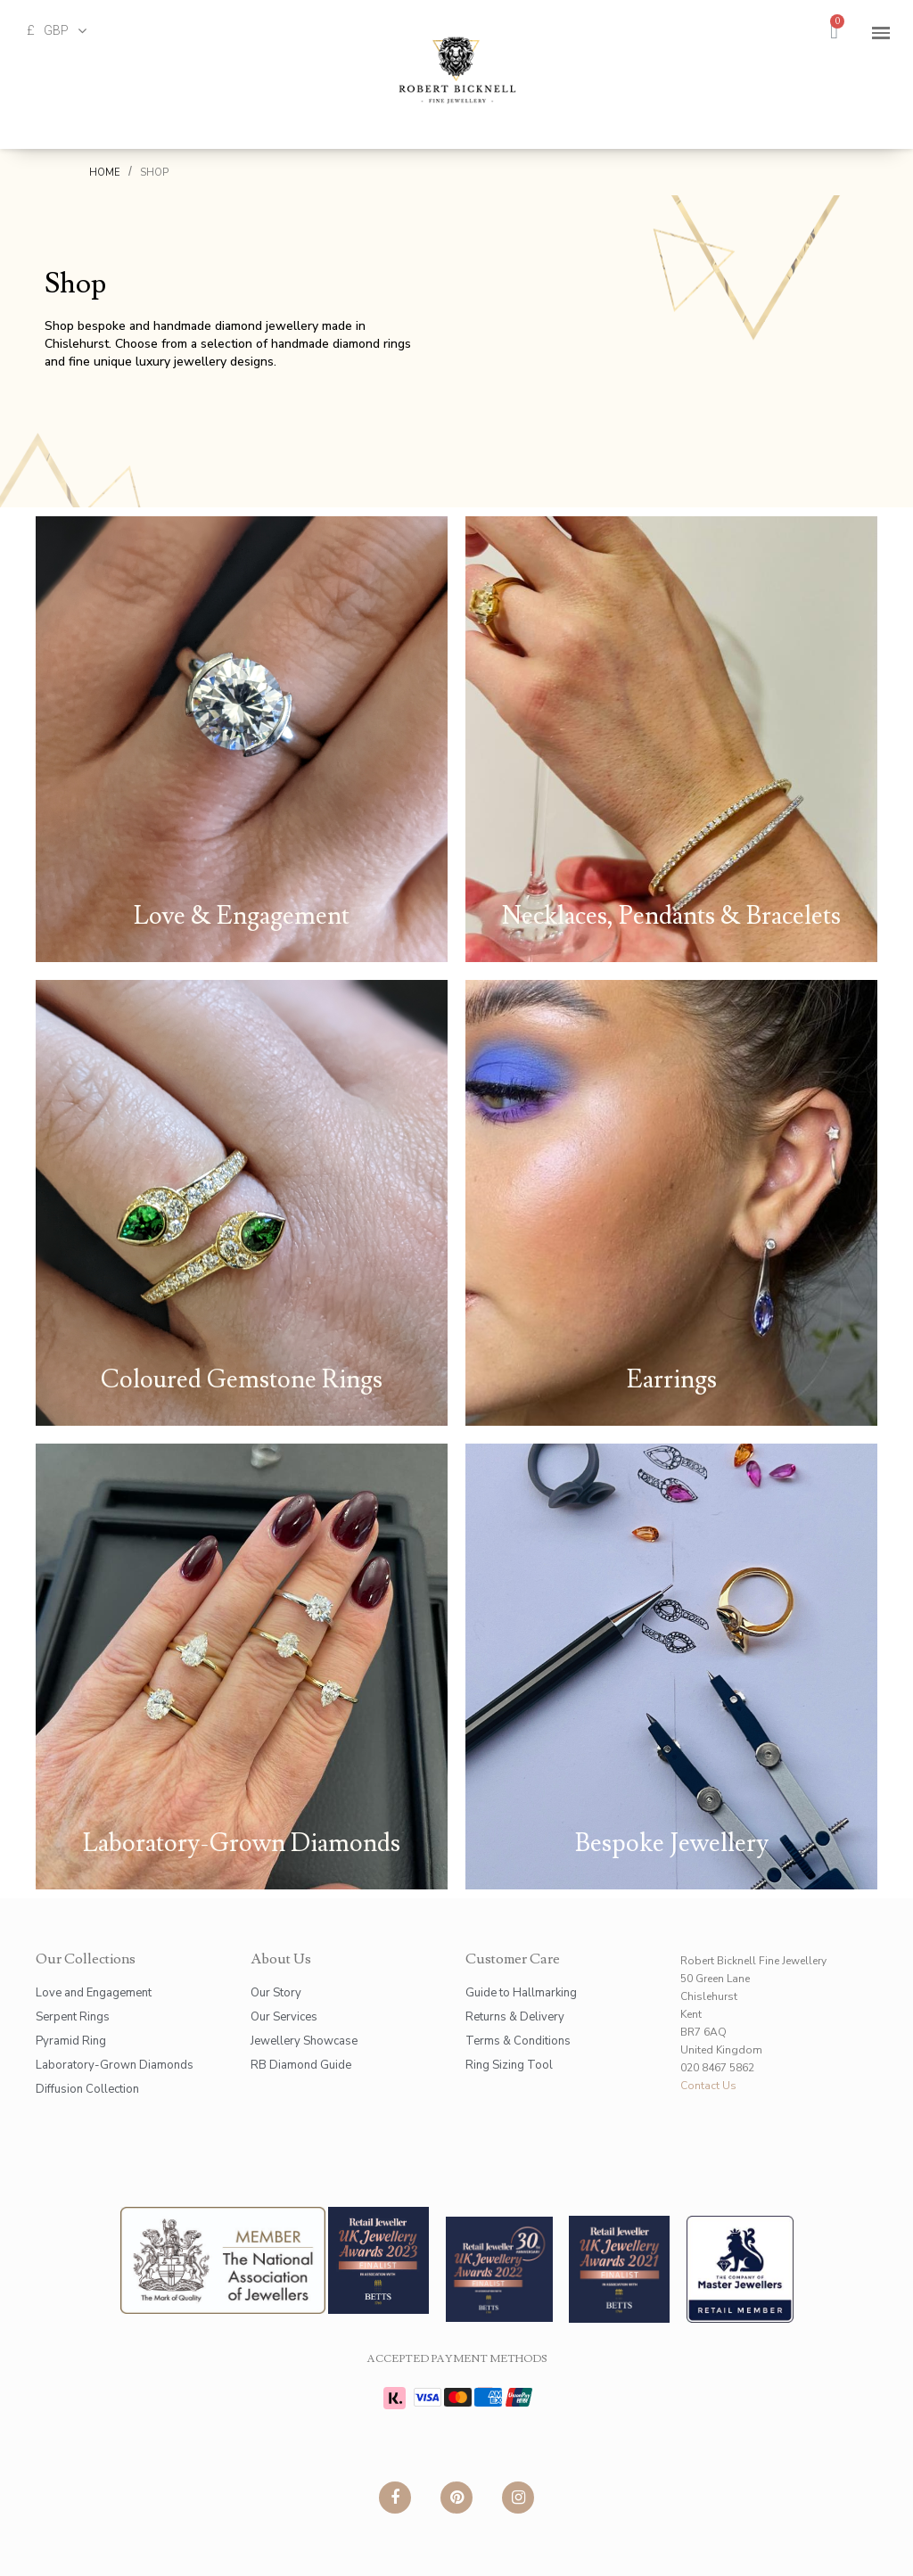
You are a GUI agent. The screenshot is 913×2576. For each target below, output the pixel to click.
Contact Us (708, 2085)
